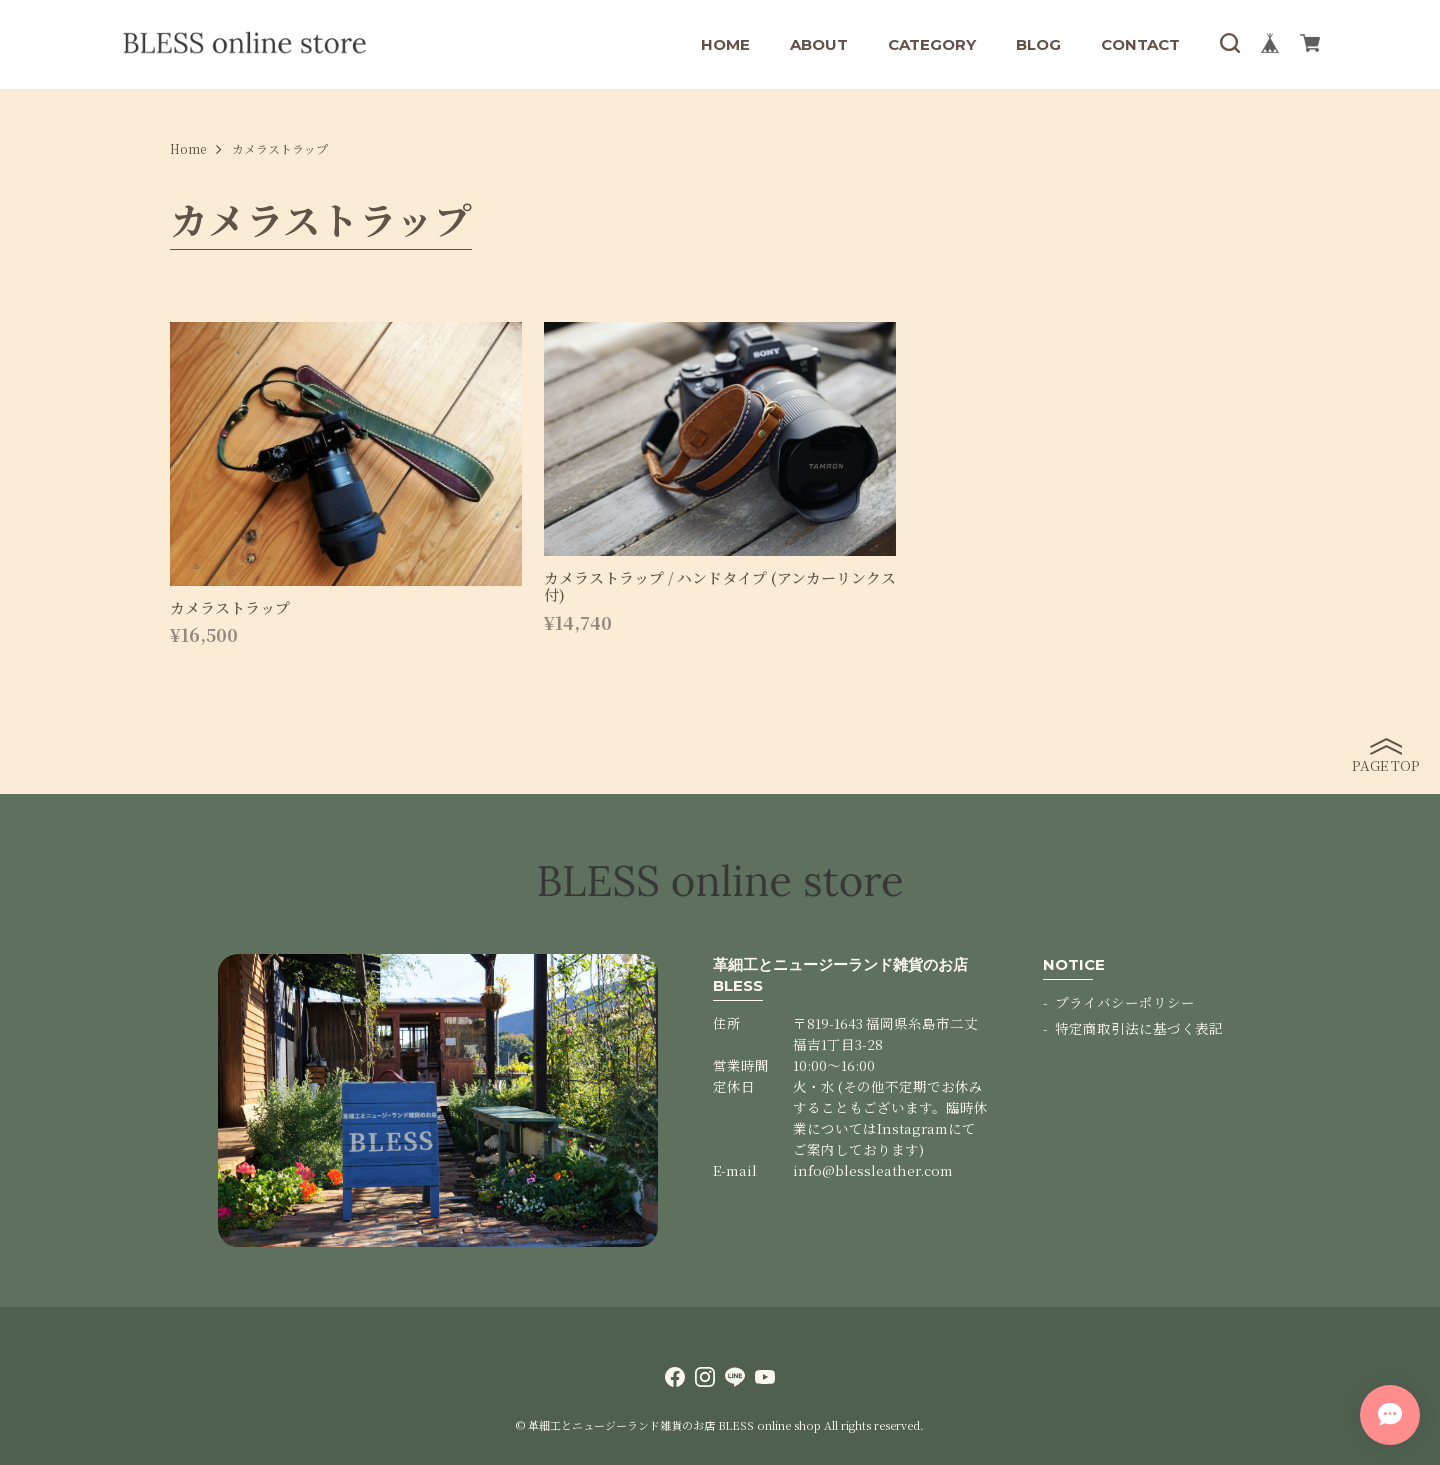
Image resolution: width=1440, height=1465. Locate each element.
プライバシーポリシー (1125, 1002)
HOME (725, 44)
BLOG (1038, 44)
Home (188, 149)
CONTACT (1140, 44)
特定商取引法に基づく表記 (1139, 1028)
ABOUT (819, 44)
